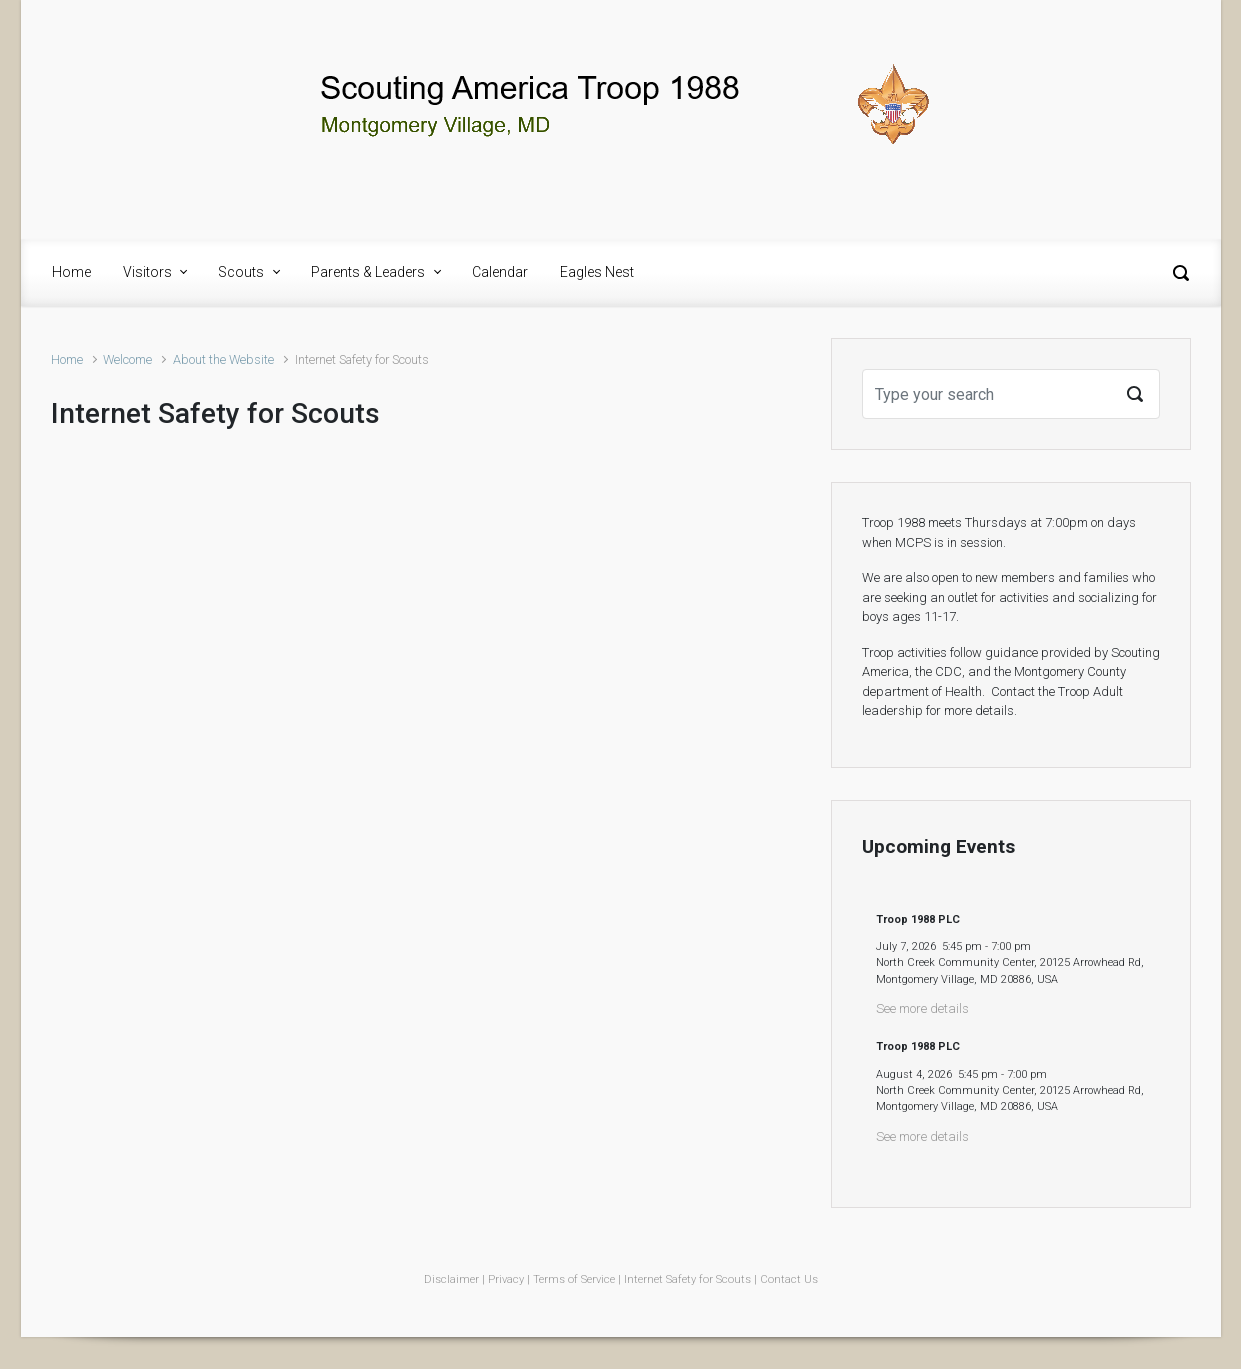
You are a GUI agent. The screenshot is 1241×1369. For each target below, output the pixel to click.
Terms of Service (574, 1279)
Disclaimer (451, 1279)
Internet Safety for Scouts (687, 1279)
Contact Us (789, 1279)
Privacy (506, 1279)
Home (67, 359)
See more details (922, 1008)
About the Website (223, 359)
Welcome (127, 359)
